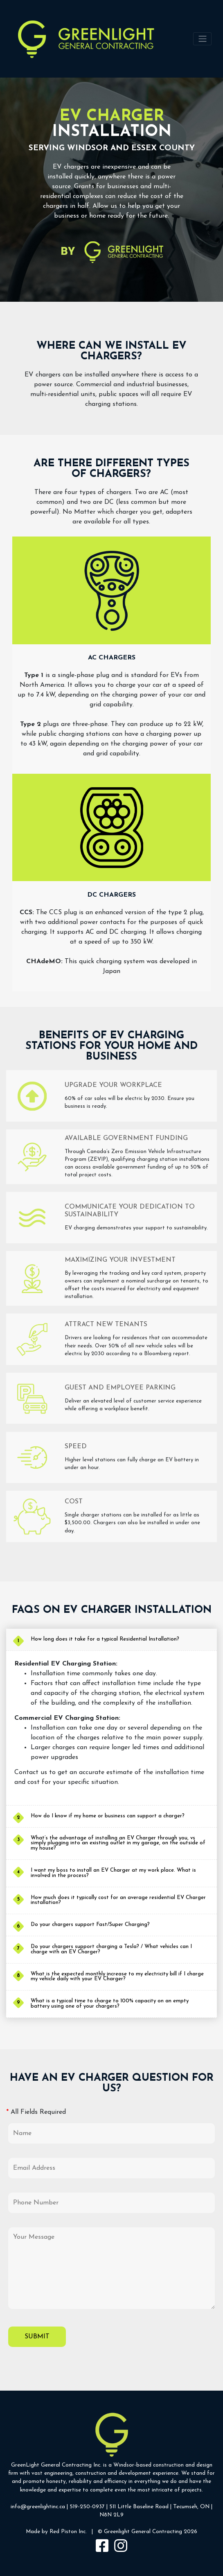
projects (192, 2490)
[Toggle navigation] (202, 38)
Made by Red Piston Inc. (56, 2531)
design (204, 2465)
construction (168, 2465)
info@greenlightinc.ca (38, 2506)
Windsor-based (132, 2465)
